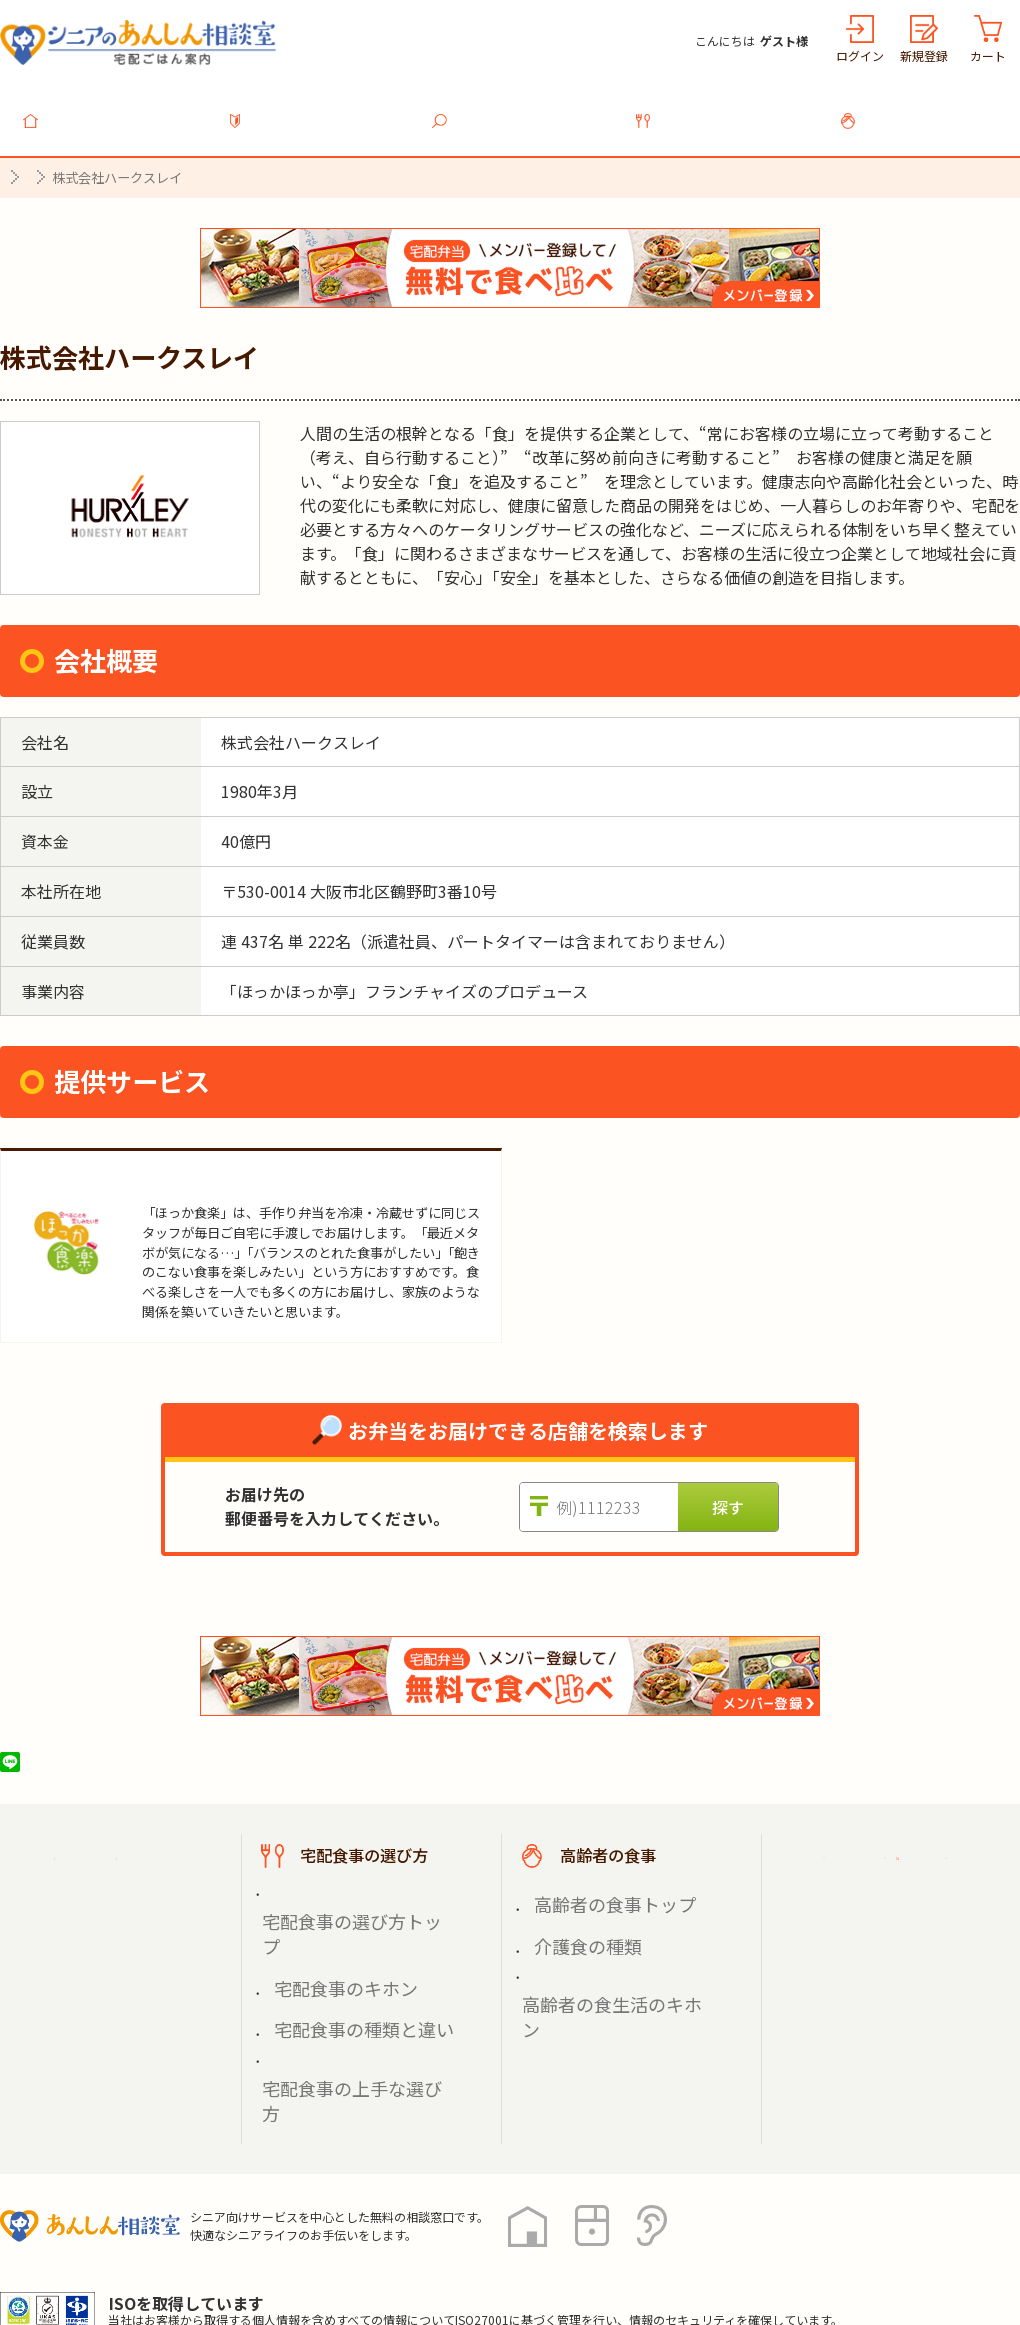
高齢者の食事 (930, 109)
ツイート (87, 1751)
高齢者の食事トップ (593, 1886)
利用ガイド (318, 109)
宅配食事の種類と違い (340, 1933)
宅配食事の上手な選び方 (347, 1956)
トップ (114, 109)
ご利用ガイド (868, 1845)
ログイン (860, 55)
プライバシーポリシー (80, 2235)
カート (988, 55)
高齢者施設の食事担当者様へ (908, 1955)
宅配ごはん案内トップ (128, 1845)
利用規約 (225, 2235)
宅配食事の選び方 (726, 109)
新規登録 (924, 55)
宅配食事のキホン (326, 1910)
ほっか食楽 (188, 1170)
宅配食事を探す (522, 109)
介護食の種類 (572, 1910)
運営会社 (322, 2235)
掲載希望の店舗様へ (892, 1894)
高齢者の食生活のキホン (607, 1933)
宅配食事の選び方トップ (347, 1886)
